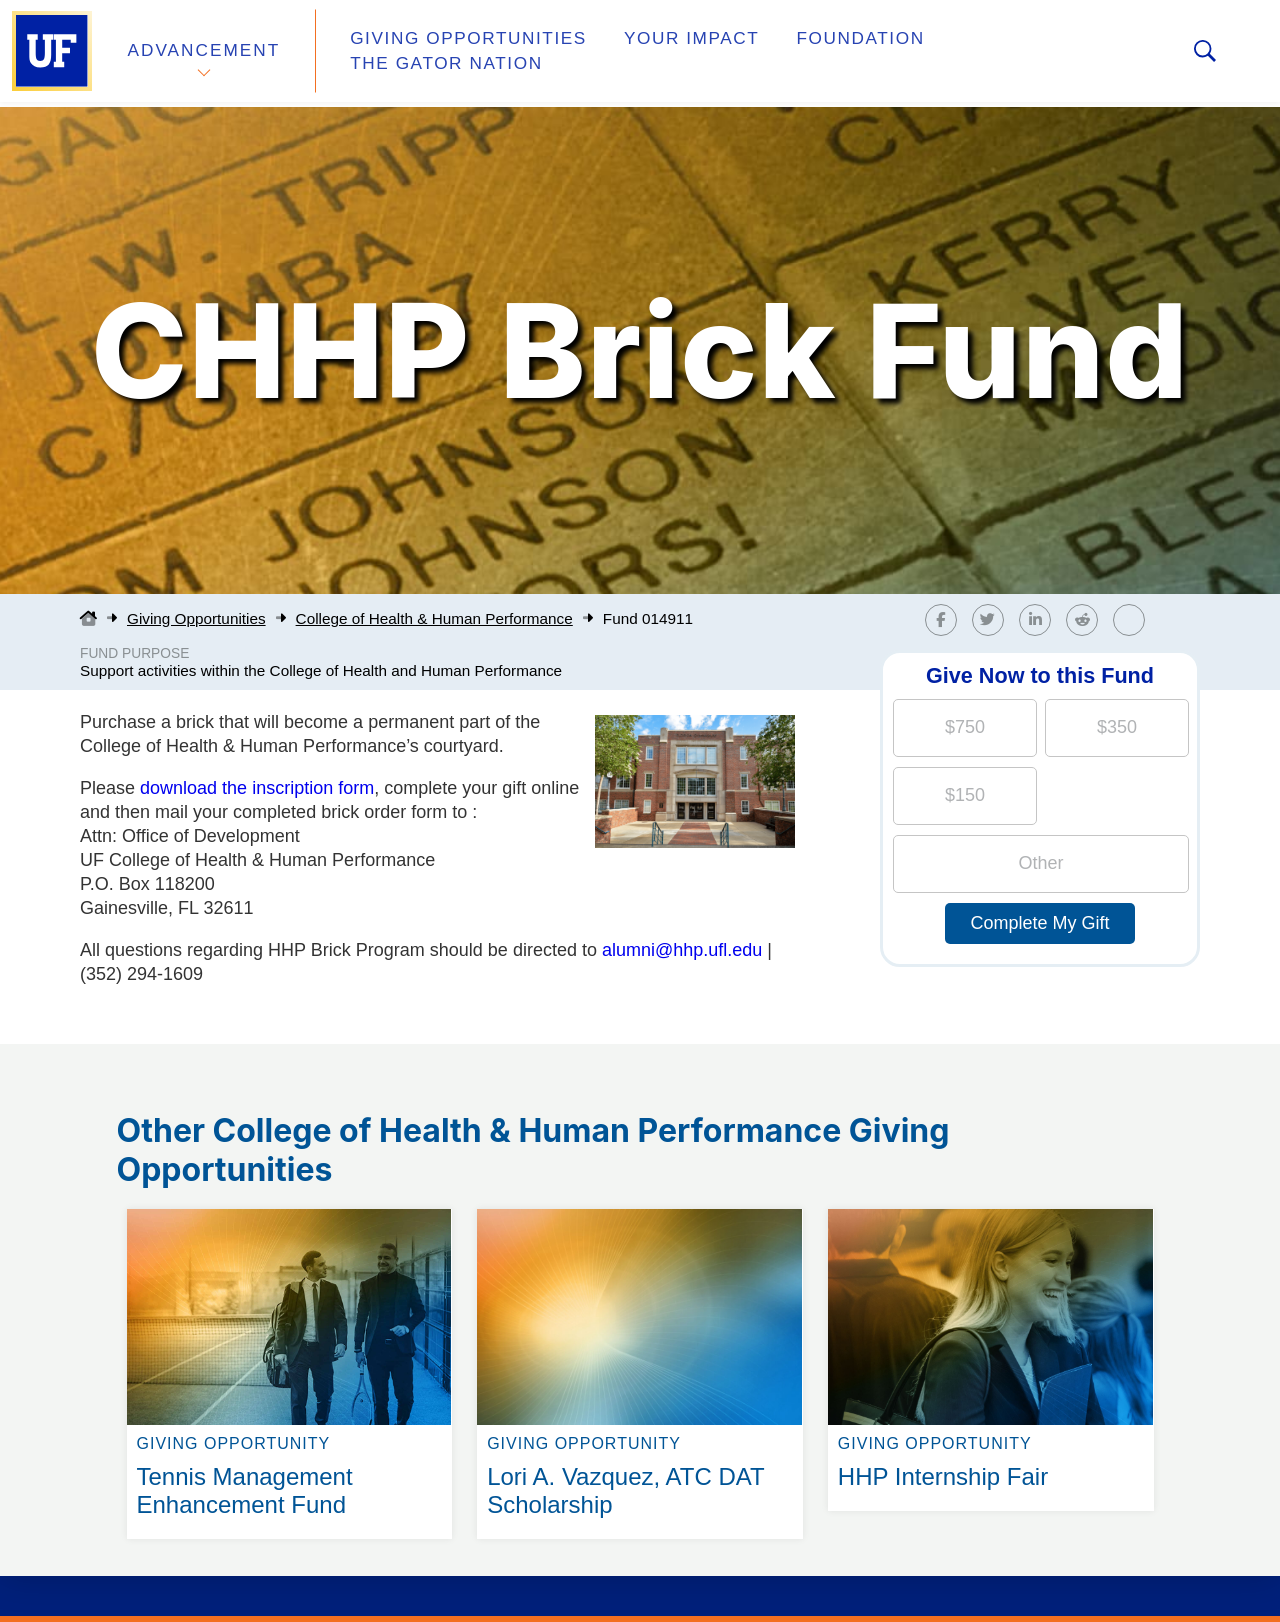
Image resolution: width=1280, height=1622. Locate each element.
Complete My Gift (1039, 923)
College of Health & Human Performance (434, 618)
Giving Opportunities (455, 53)
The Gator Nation (1013, 53)
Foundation (826, 53)
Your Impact (666, 53)
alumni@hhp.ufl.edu (682, 950)
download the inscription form (257, 788)
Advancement (204, 53)
